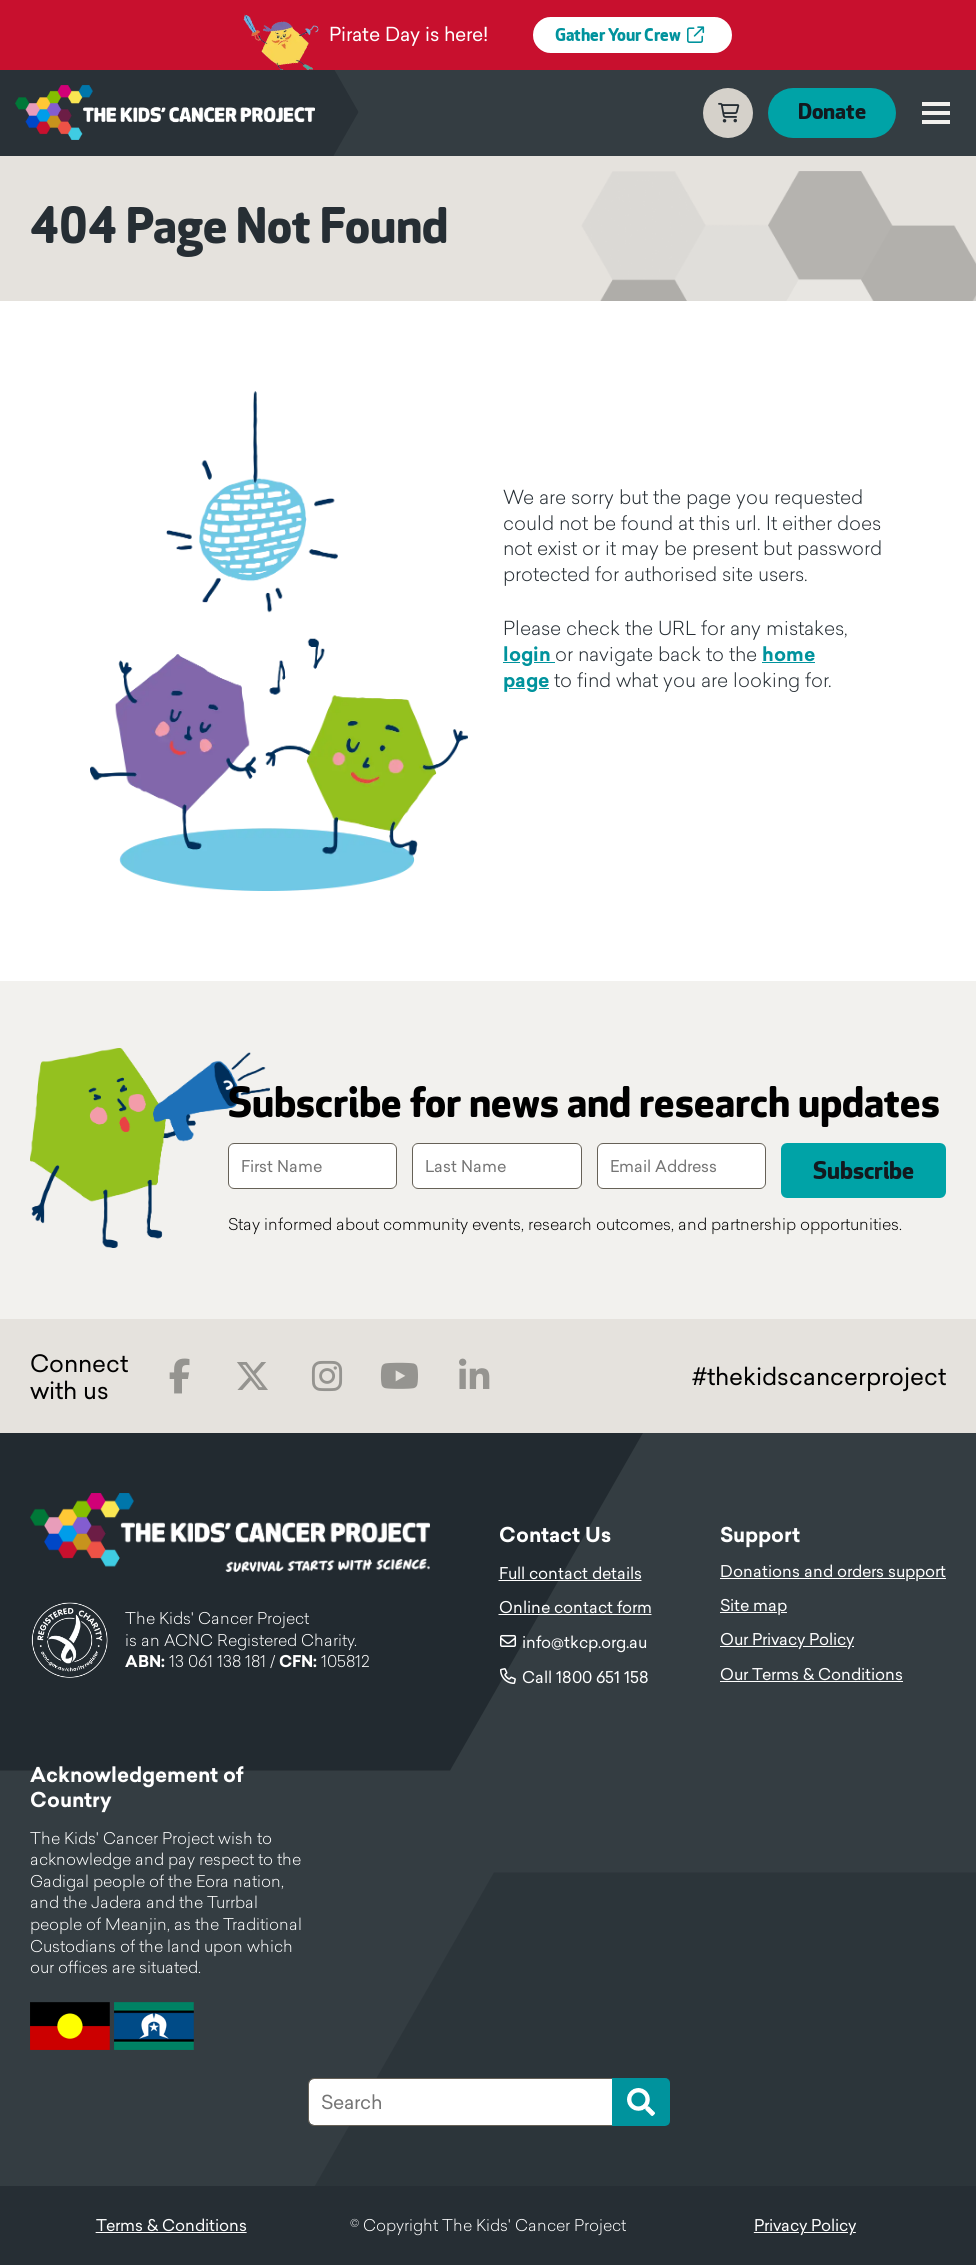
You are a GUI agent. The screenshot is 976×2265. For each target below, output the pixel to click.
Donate (832, 112)
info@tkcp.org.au (584, 1642)
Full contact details (570, 1573)
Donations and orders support (833, 1571)
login (529, 654)
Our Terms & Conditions (811, 1674)
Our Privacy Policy (787, 1639)
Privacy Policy (805, 2225)
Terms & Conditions (171, 2225)
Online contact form (575, 1607)
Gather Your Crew (618, 36)
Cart (728, 113)
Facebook (179, 1376)
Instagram (326, 1376)
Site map (753, 1605)
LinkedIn (473, 1376)
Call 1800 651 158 (585, 1677)
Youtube (399, 1376)
